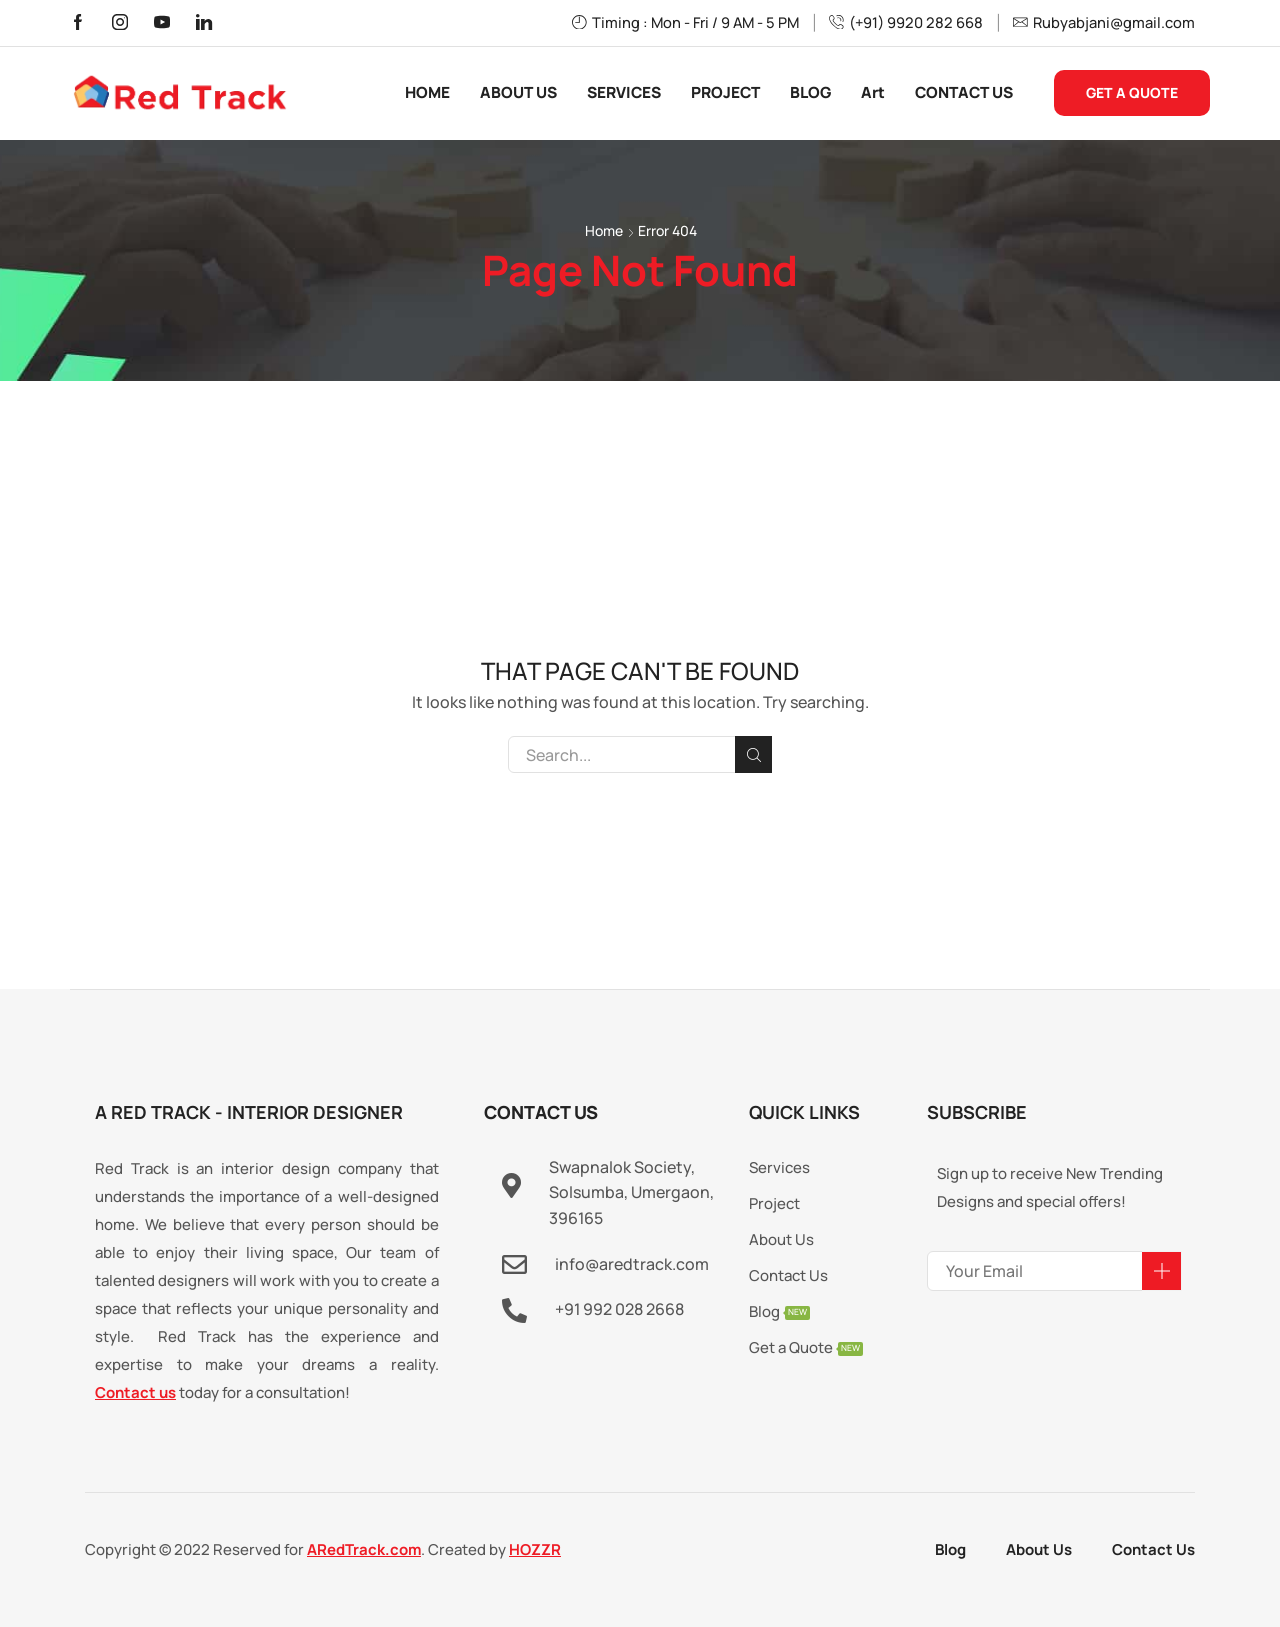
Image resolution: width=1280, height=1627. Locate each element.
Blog (950, 1549)
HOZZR (535, 1549)
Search (753, 755)
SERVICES (624, 92)
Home (604, 230)
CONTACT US (964, 92)
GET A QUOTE (1132, 92)
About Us (1039, 1549)
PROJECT (725, 92)
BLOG (810, 92)
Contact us (135, 1392)
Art (873, 92)
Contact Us (1153, 1549)
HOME (427, 92)
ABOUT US (518, 92)
